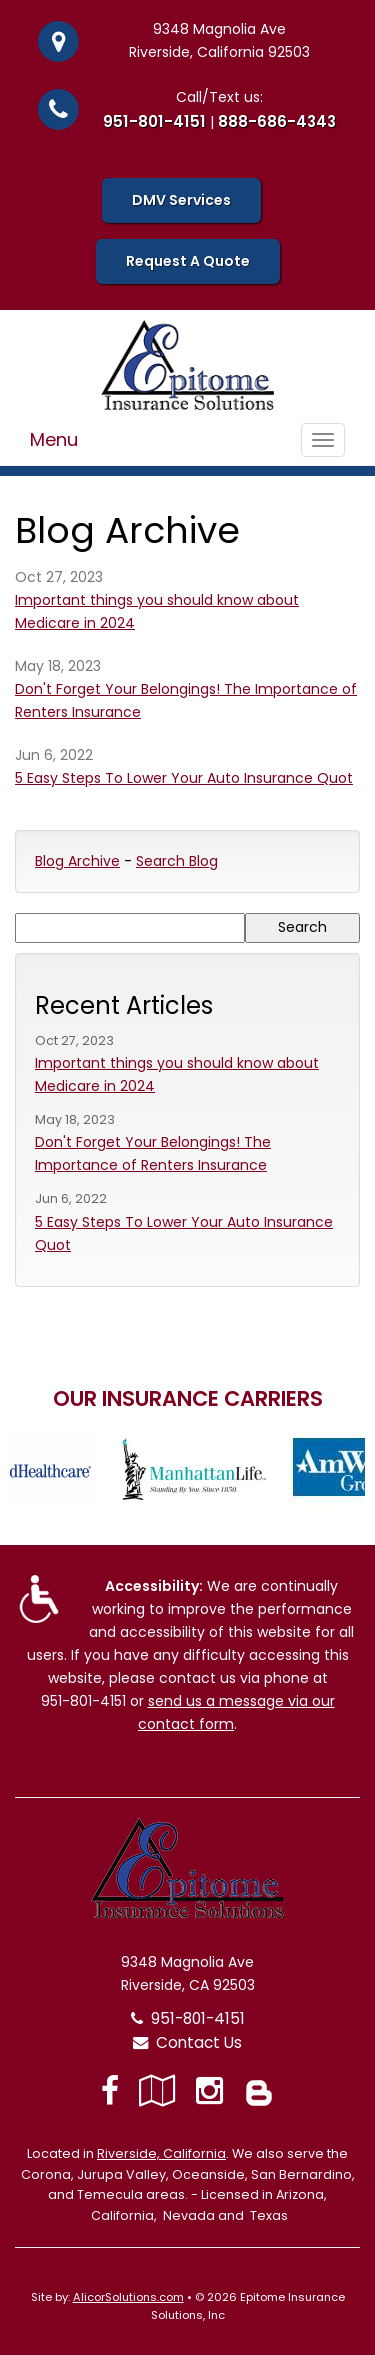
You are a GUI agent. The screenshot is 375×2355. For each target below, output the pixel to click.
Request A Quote (188, 261)
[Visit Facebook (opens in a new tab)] (110, 2090)
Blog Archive (77, 861)
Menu (54, 439)
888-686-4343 (277, 121)
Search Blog (177, 861)
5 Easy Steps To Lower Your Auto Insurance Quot (184, 778)
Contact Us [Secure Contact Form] (187, 2042)
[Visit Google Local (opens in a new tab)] (157, 2090)
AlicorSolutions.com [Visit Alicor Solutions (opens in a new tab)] (128, 2297)
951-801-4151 (154, 121)
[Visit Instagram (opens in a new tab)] (209, 2090)
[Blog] (259, 2090)
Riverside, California (161, 2153)
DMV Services (181, 200)
